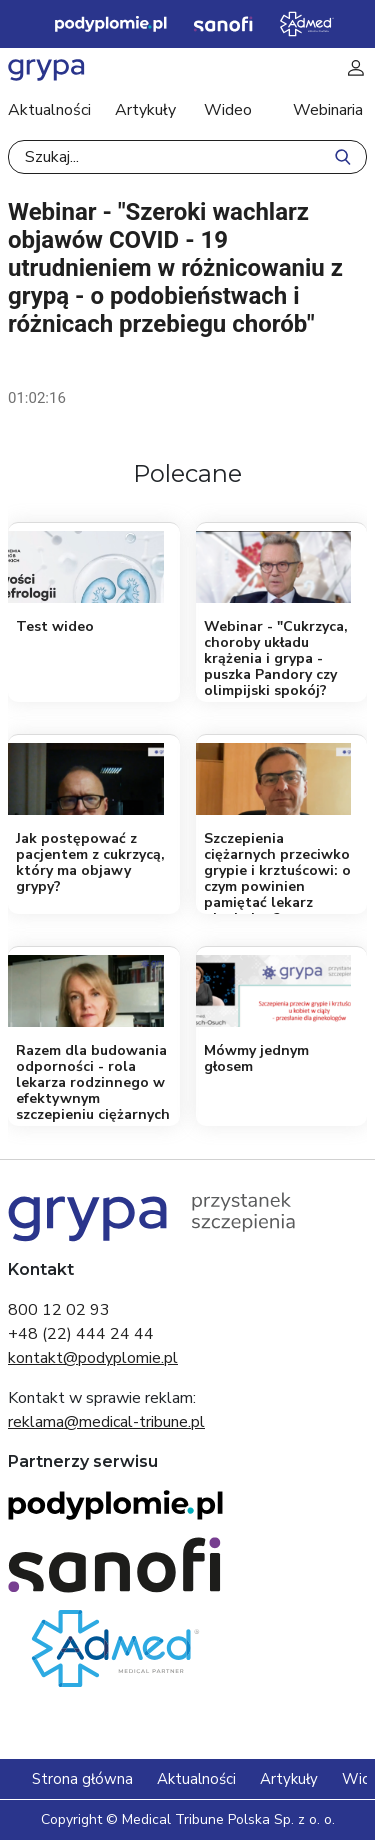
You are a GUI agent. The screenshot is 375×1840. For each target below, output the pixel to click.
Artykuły (145, 110)
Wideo (228, 110)
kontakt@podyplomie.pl (93, 1358)
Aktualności (49, 110)
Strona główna (82, 1779)
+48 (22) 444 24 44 (81, 1334)
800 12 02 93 (59, 1310)
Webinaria (328, 110)
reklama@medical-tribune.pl (106, 1422)
